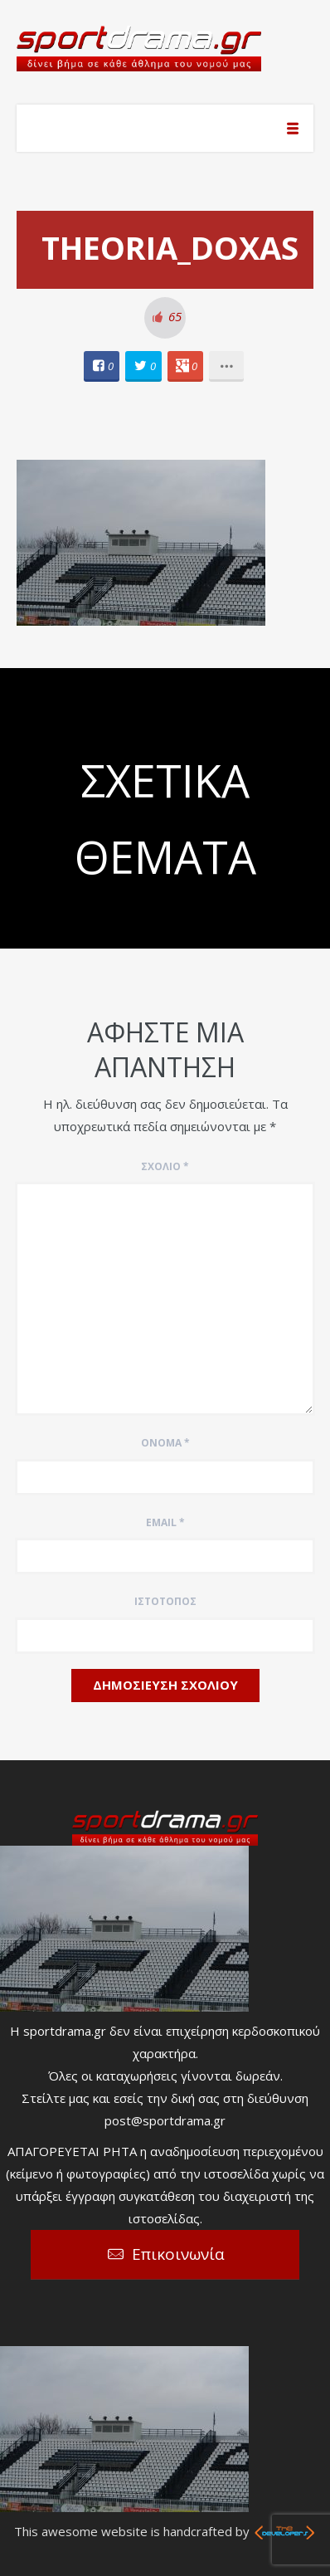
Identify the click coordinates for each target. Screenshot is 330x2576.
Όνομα (165, 1443)
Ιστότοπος (165, 1601)
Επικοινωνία (178, 2254)
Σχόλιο (165, 1166)
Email (165, 1522)
